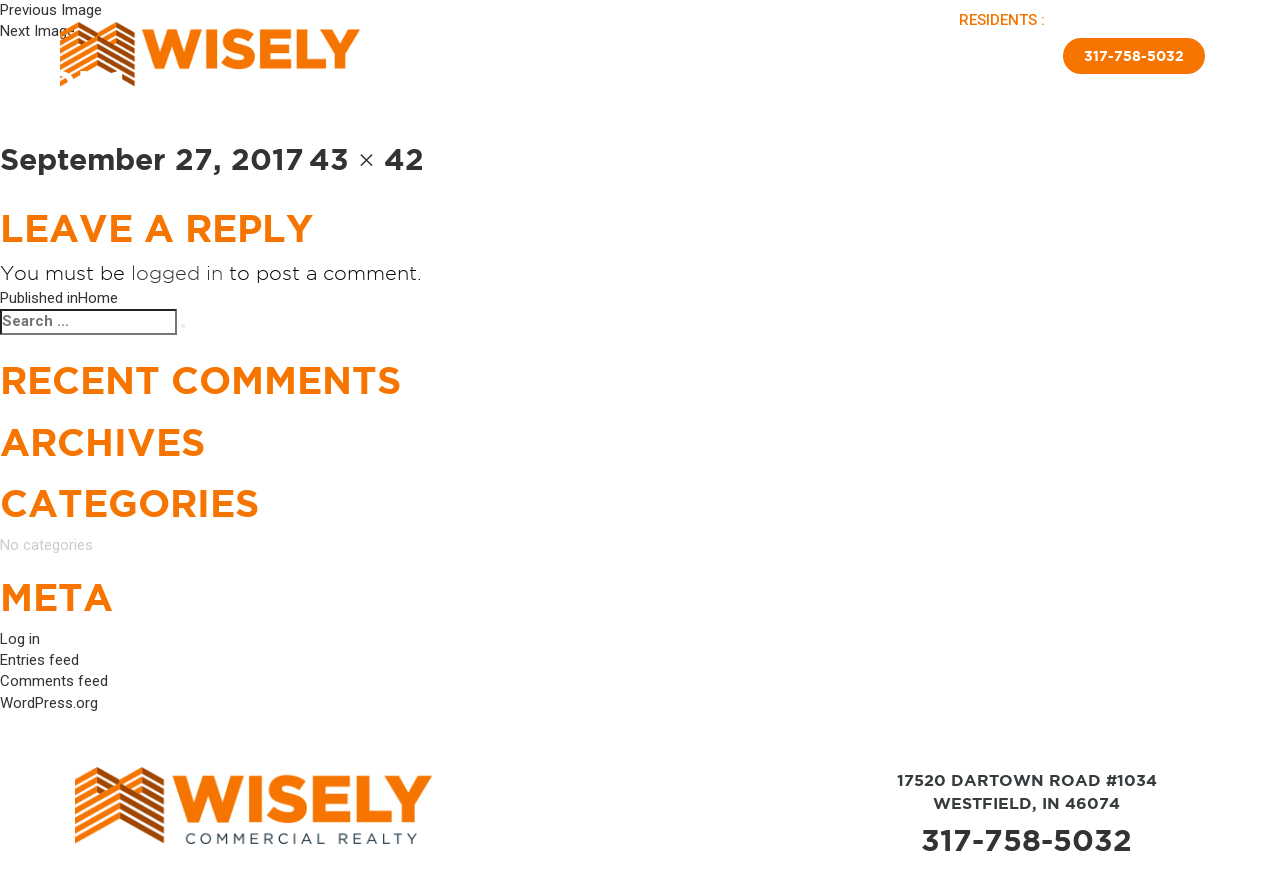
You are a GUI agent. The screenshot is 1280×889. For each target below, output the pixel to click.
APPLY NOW (1167, 20)
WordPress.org (49, 703)
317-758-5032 (1026, 840)
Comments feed (54, 681)
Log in (20, 639)
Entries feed (39, 660)
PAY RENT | (1090, 20)
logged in (177, 273)
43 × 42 (366, 159)
